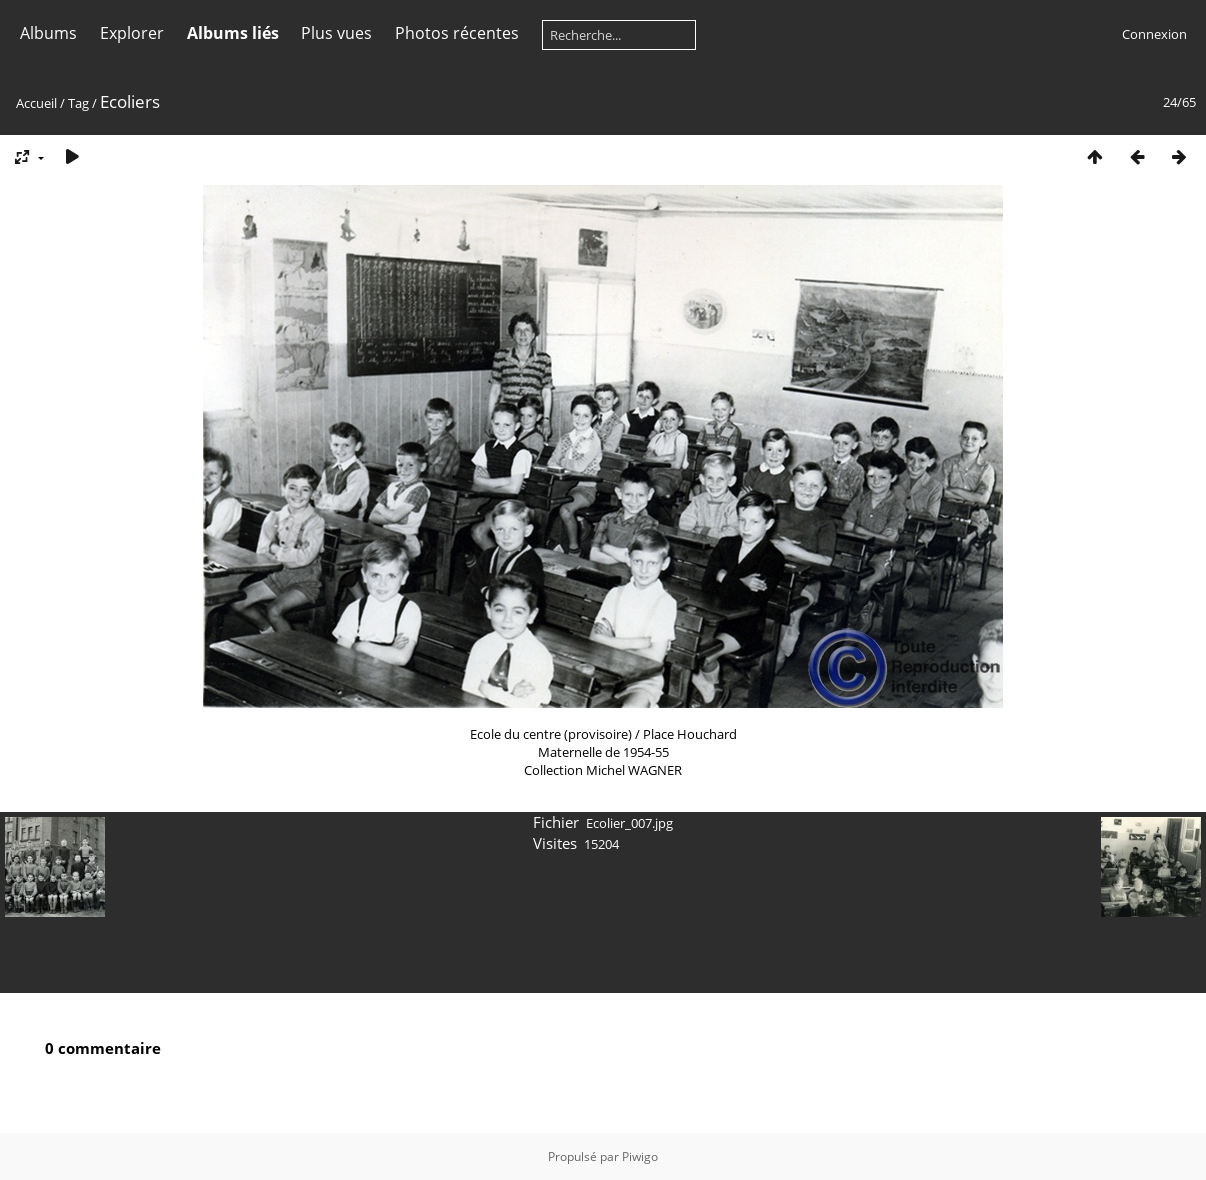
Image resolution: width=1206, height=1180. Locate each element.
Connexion (1154, 34)
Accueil (36, 103)
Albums (48, 33)
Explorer (132, 33)
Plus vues (336, 33)
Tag (78, 103)
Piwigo (640, 1156)
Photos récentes (457, 33)
